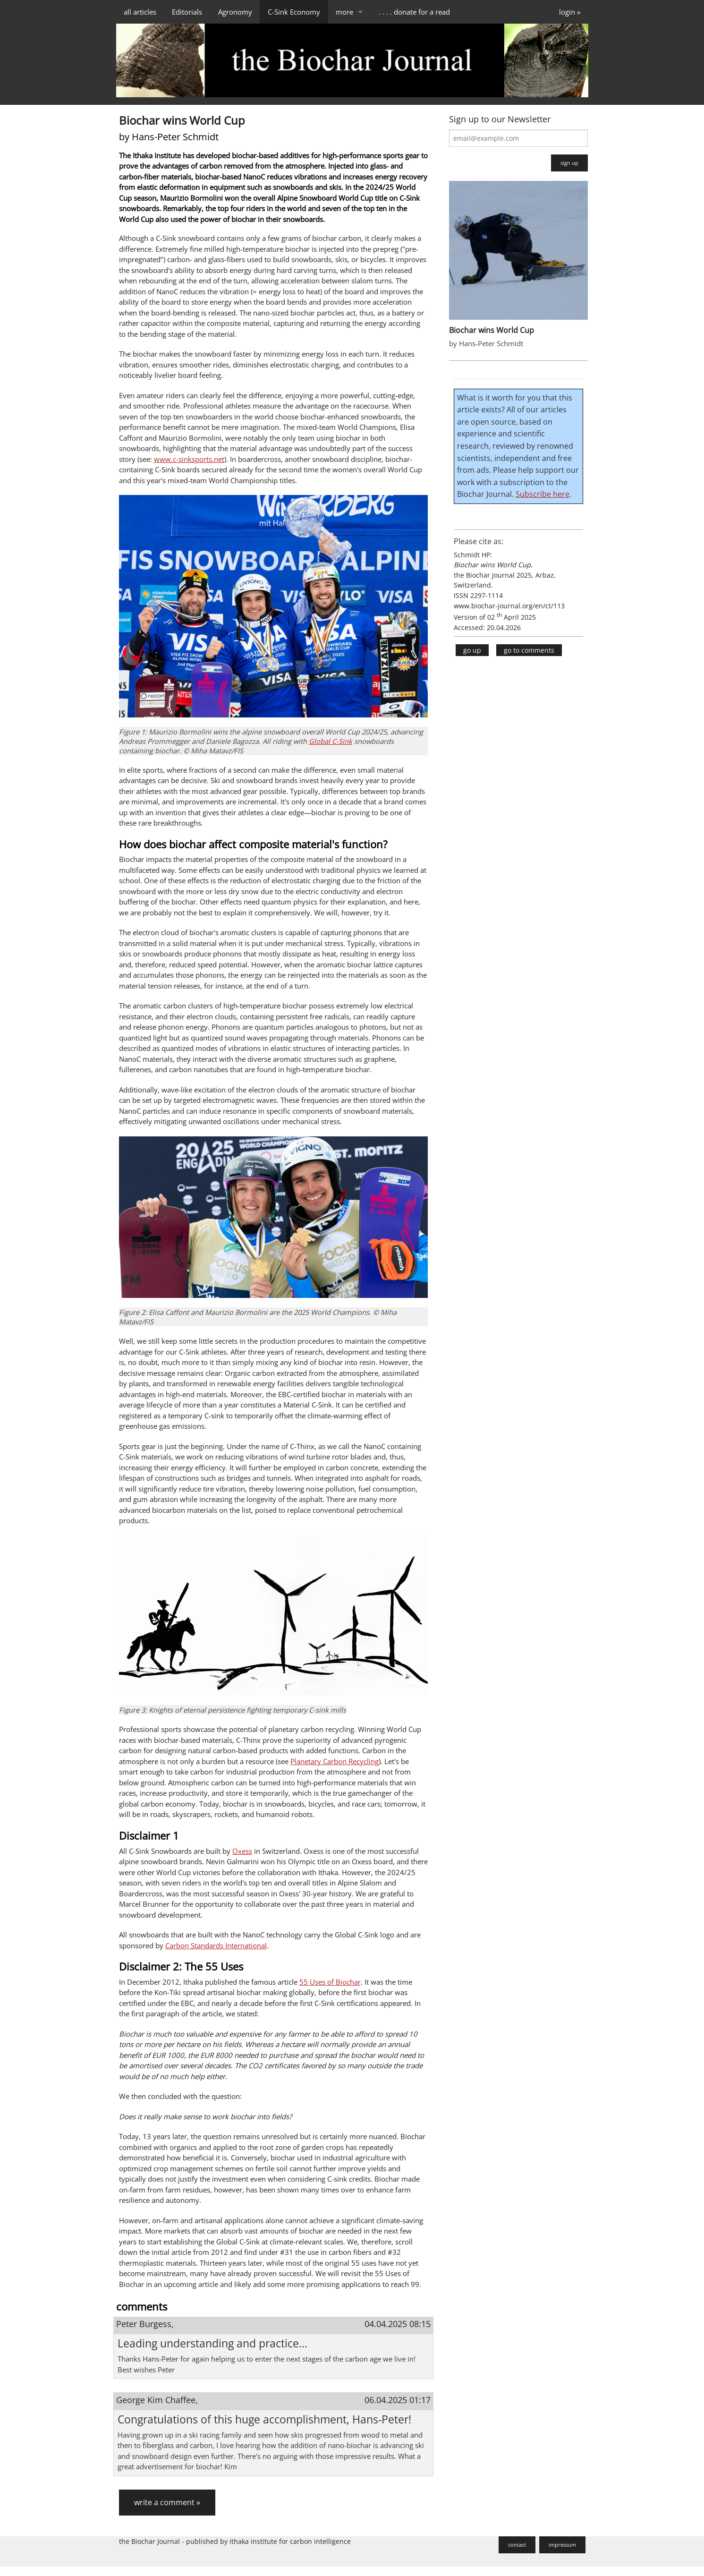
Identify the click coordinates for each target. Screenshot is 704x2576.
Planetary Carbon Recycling (334, 1761)
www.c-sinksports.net (189, 459)
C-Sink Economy (294, 12)
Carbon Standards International (216, 1945)
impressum (562, 2544)
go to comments (529, 650)
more (344, 12)
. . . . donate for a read (414, 12)
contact (517, 2544)
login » (569, 12)
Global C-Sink (330, 741)
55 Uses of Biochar (330, 1982)
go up (472, 650)
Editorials (187, 12)
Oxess (242, 1851)
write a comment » (167, 2502)
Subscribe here (542, 494)
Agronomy (235, 12)
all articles (140, 12)
